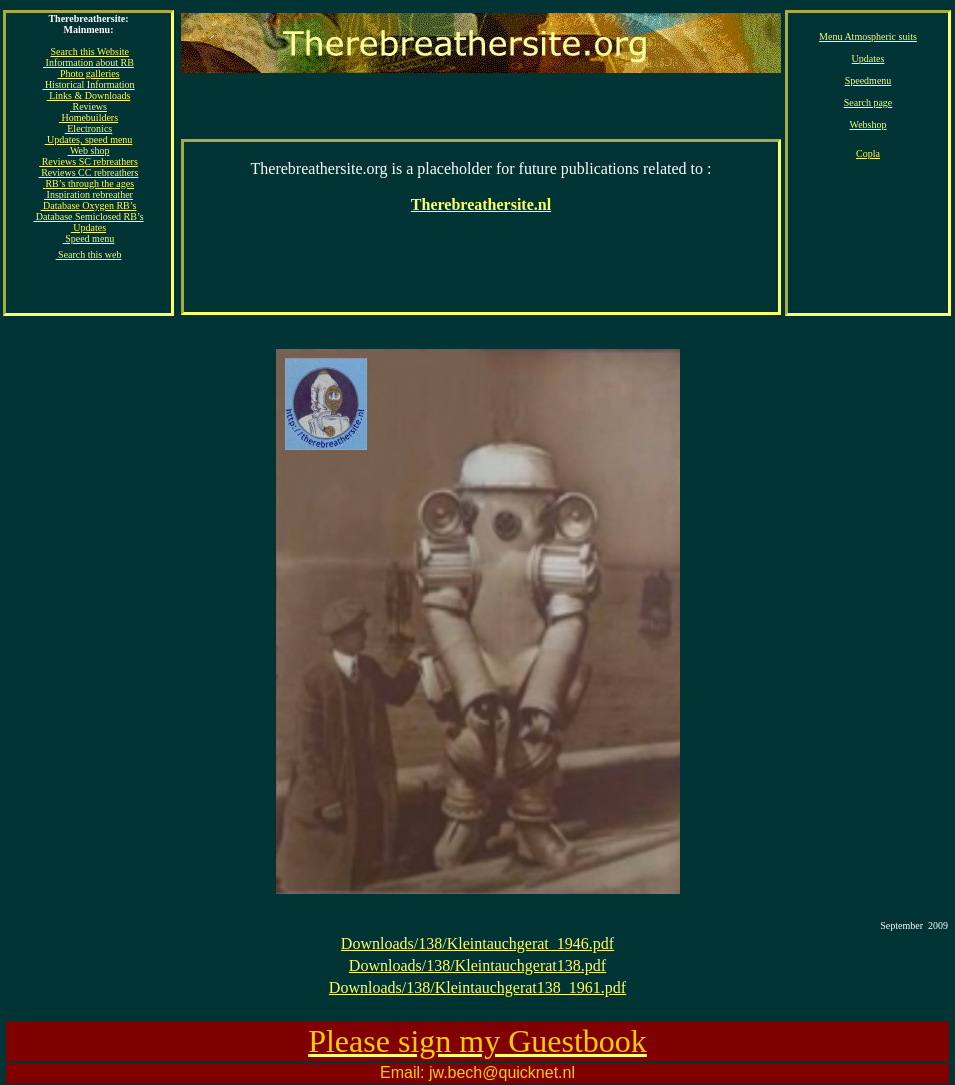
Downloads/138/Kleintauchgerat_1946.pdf (477, 943)
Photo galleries (88, 73)
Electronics (88, 128)
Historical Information (88, 84)
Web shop (89, 150)
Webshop (868, 124)
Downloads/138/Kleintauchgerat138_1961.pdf (477, 987)
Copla (868, 153)
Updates (868, 58)
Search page (868, 102)
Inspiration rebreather (88, 194)
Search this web (89, 254)
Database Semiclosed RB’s (88, 216)
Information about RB (88, 62)
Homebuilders (88, 117)
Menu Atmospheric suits (868, 36)
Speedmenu (868, 80)
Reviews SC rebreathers (88, 161)
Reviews (88, 106)
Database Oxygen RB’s (89, 205)
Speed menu (89, 238)
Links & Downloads (89, 95)
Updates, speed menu (89, 139)
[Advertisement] (481, 202)
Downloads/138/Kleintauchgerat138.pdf (477, 965)
